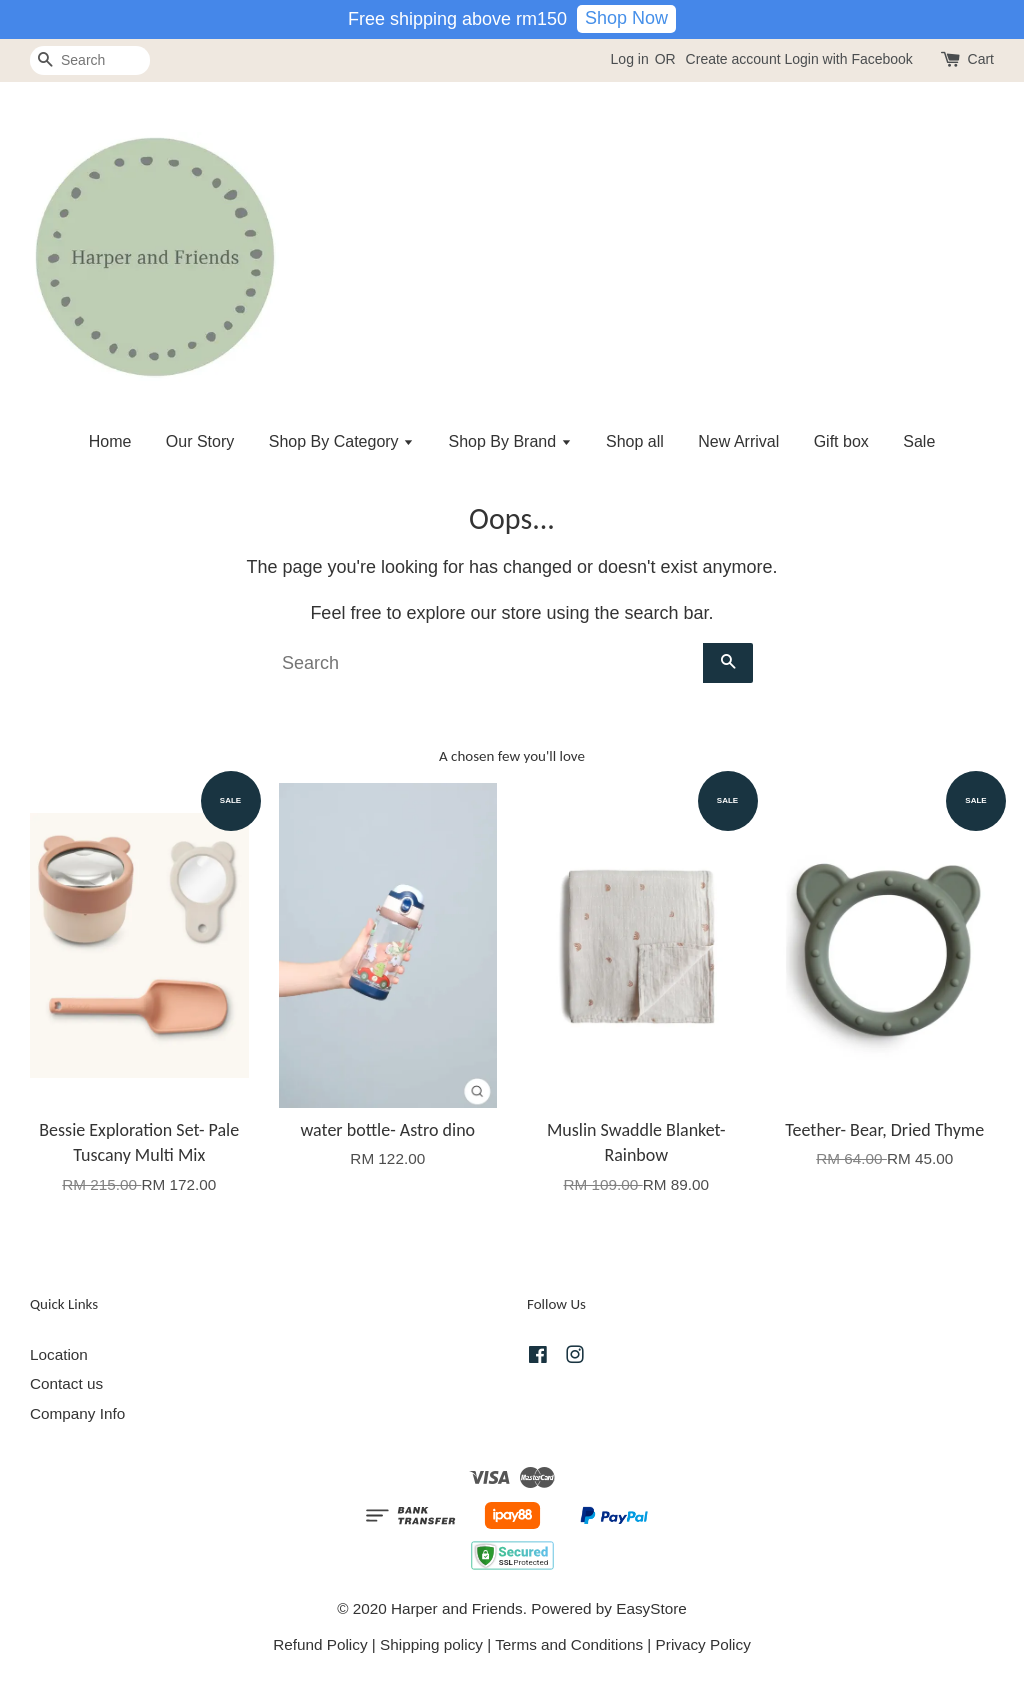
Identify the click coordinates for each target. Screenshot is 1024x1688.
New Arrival (738, 441)
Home (110, 441)
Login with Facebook (848, 59)
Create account (733, 59)
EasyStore (651, 1608)
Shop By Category (341, 441)
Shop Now (626, 18)
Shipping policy (431, 1644)
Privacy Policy (703, 1644)
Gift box (841, 441)
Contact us (66, 1383)
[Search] (90, 60)
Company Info (77, 1413)
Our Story (200, 441)
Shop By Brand (510, 441)
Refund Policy (320, 1644)
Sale (919, 441)
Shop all (635, 441)
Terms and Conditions (569, 1644)
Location (59, 1354)
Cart (981, 59)
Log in (630, 59)
